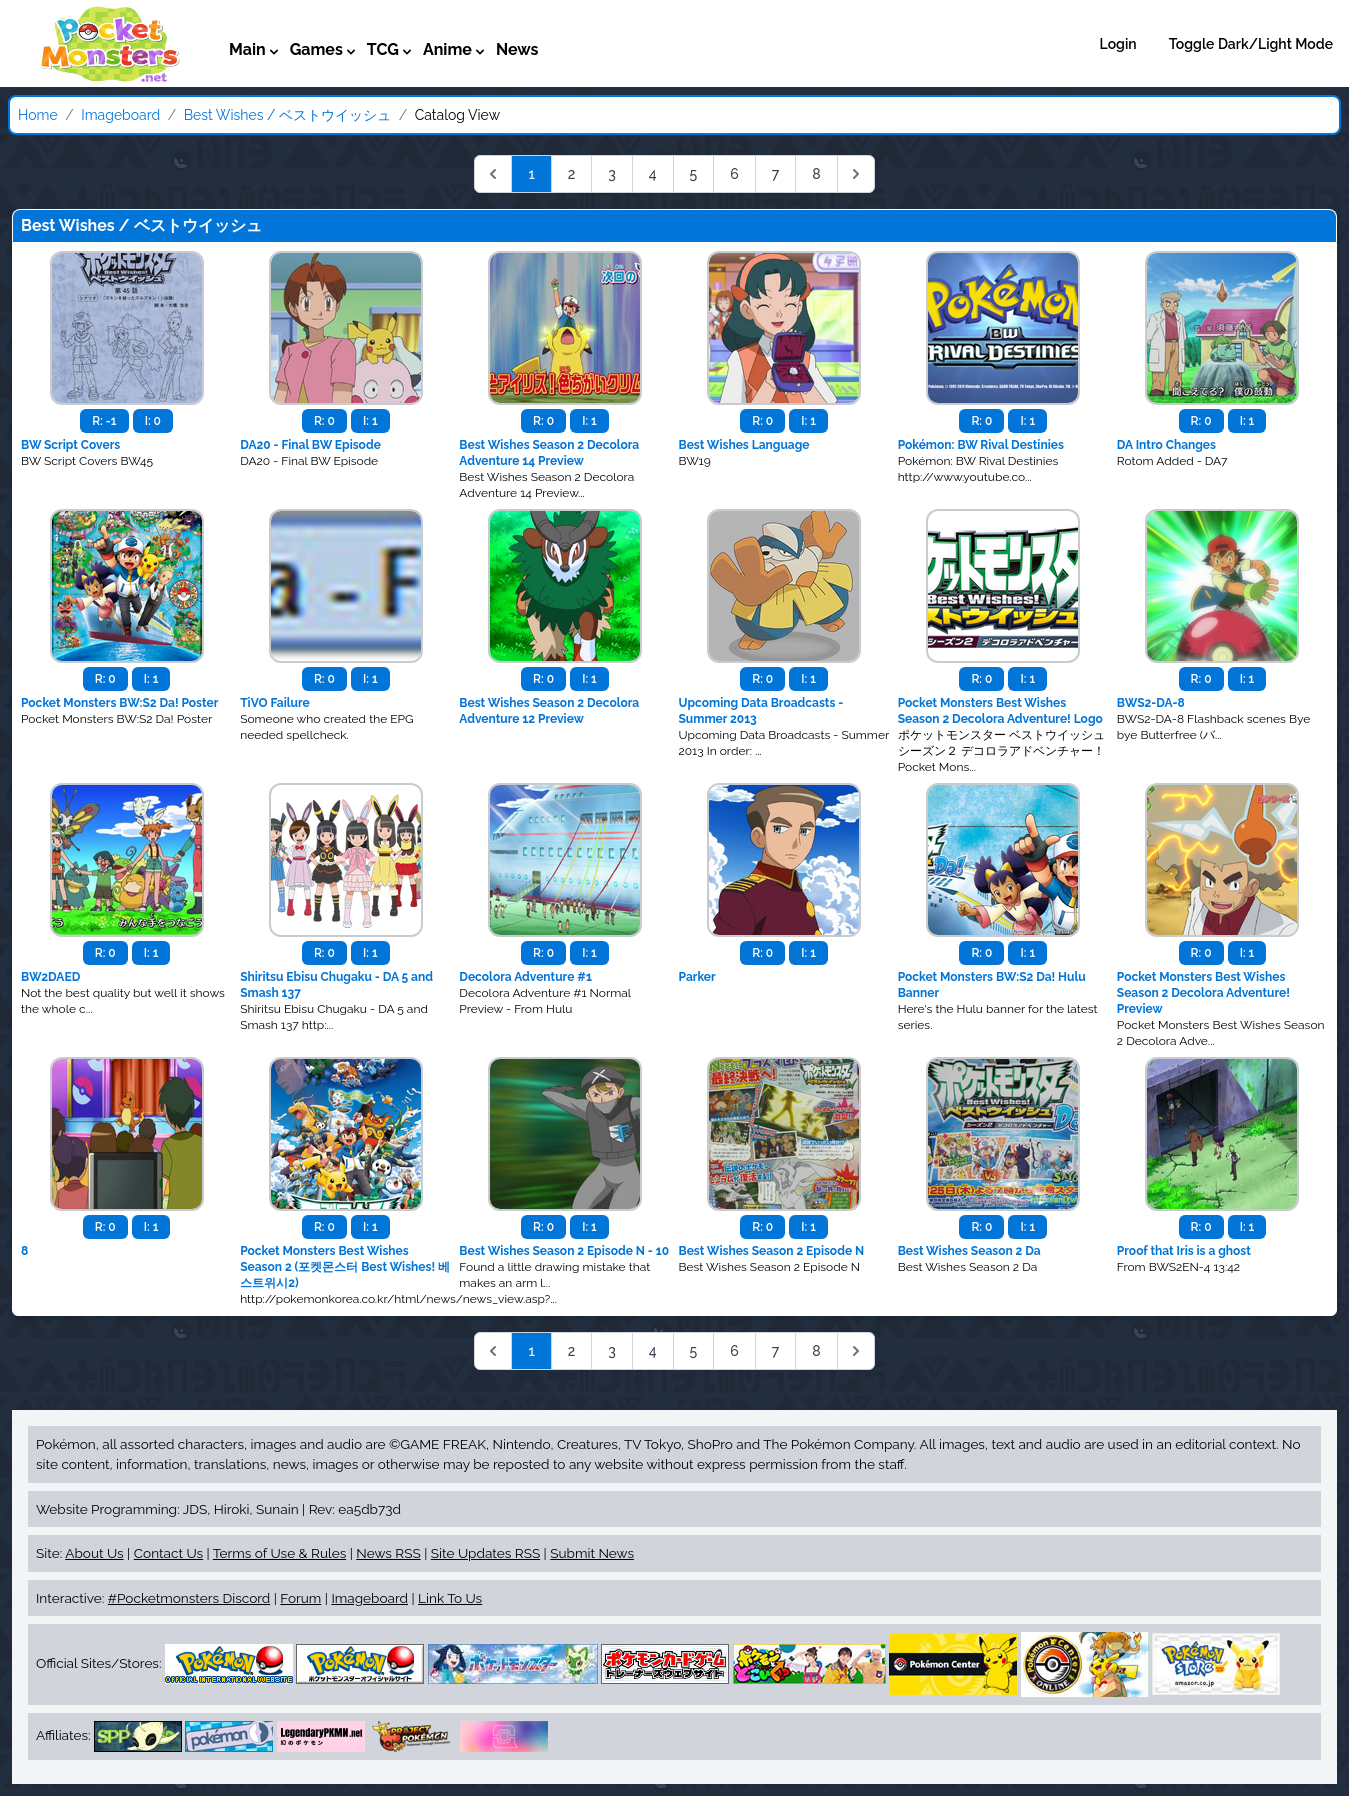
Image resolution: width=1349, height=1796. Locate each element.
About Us (94, 1553)
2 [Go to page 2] (572, 174)
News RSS (388, 1553)
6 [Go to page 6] (734, 174)
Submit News (592, 1553)
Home (38, 115)
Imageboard (120, 115)
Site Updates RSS (485, 1553)
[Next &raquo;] (856, 174)
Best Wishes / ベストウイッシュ (287, 115)
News (517, 49)
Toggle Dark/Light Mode (1251, 44)
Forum (300, 1598)
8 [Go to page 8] (816, 174)
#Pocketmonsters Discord (189, 1598)
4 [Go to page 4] (653, 174)
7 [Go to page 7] (776, 174)
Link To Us (450, 1598)
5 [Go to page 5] (694, 174)
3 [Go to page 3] (612, 174)
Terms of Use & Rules (279, 1553)
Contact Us (168, 1553)
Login (1118, 44)
